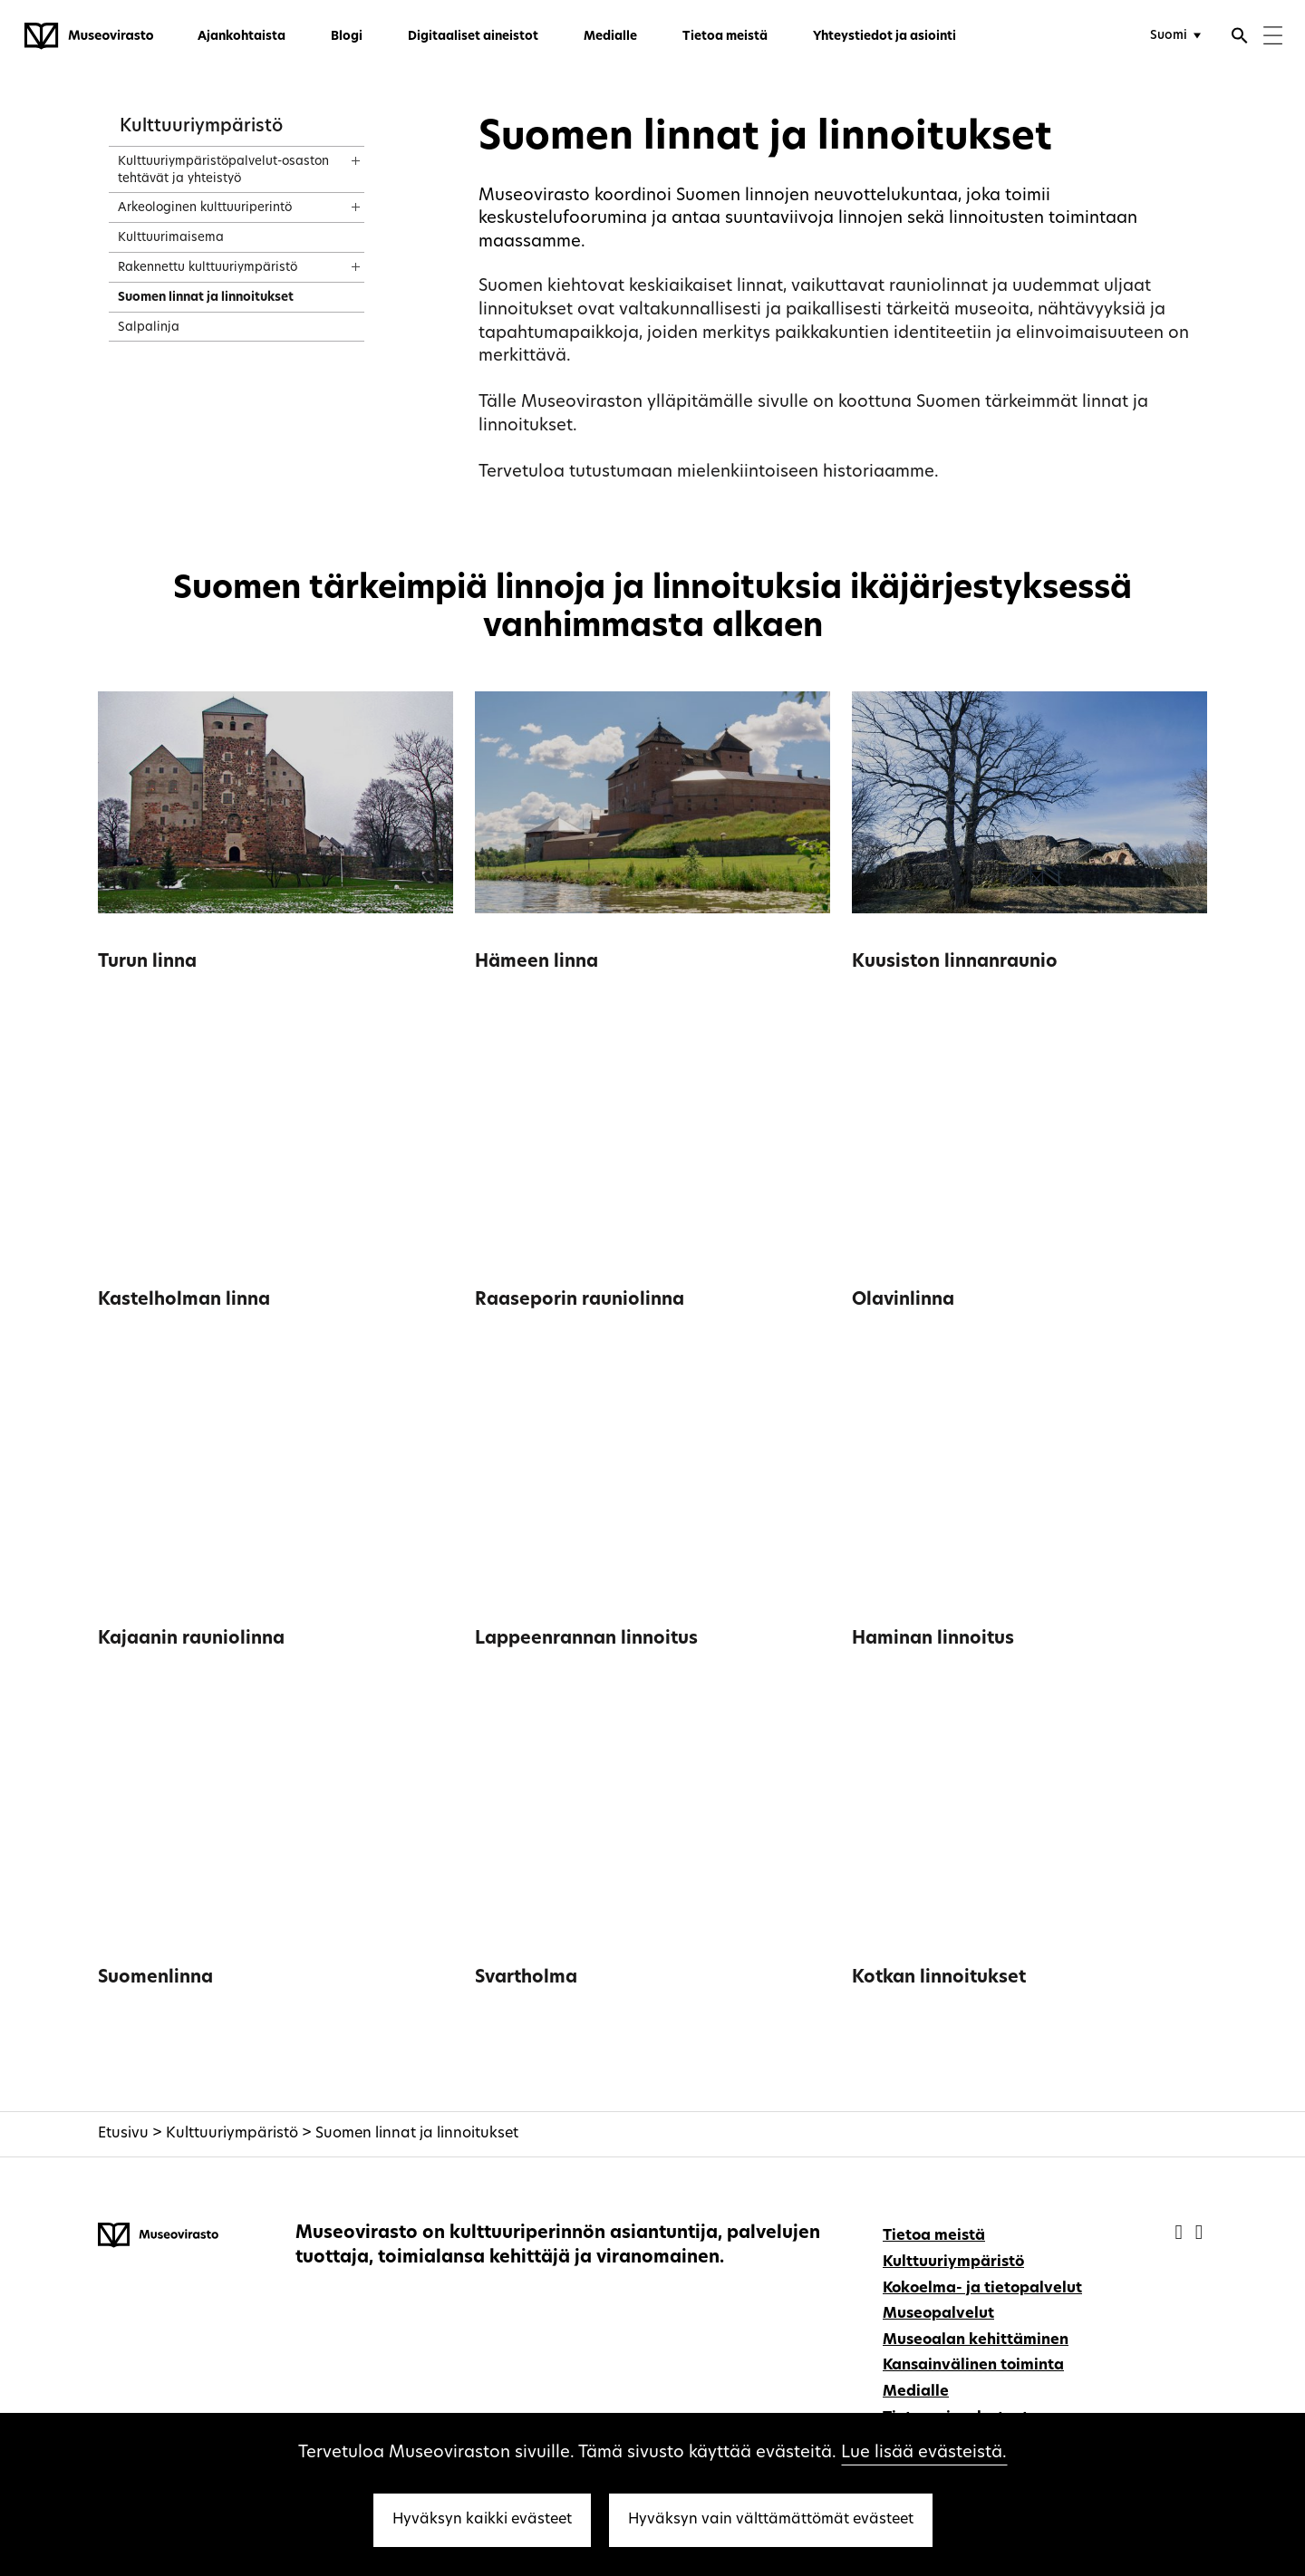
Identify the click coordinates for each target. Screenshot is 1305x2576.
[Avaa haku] (1240, 38)
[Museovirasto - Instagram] (1199, 2234)
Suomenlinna (155, 1978)
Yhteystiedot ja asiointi (884, 37)
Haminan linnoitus (933, 1639)
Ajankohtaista (241, 37)
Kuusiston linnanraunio (955, 962)
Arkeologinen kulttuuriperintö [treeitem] (205, 208)
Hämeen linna (536, 962)
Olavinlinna (903, 1300)
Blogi (346, 37)
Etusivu (123, 2134)
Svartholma (526, 1978)
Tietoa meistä (725, 37)
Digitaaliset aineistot (473, 37)
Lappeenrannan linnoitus (586, 1639)
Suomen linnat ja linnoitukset (416, 2134)
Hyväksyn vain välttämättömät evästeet (771, 2520)
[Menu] (1272, 37)
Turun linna (147, 962)
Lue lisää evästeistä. (924, 2453)
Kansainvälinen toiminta (973, 2366)
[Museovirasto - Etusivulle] (89, 36)
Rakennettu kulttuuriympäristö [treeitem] (207, 268)
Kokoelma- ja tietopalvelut (982, 2289)
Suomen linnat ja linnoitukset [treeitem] (206, 298)
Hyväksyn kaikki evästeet (482, 2520)
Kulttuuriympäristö (201, 127)
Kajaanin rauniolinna (191, 1639)
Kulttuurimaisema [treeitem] (171, 238)
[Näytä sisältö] (339, 155)
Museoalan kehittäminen (975, 2340)
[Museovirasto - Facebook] (1181, 2234)
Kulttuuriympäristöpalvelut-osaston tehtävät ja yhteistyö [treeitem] (223, 170)
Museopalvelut (938, 2314)
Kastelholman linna (184, 1300)
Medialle (610, 37)
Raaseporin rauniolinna (579, 1300)
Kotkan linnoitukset (939, 1978)
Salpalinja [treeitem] (148, 327)
